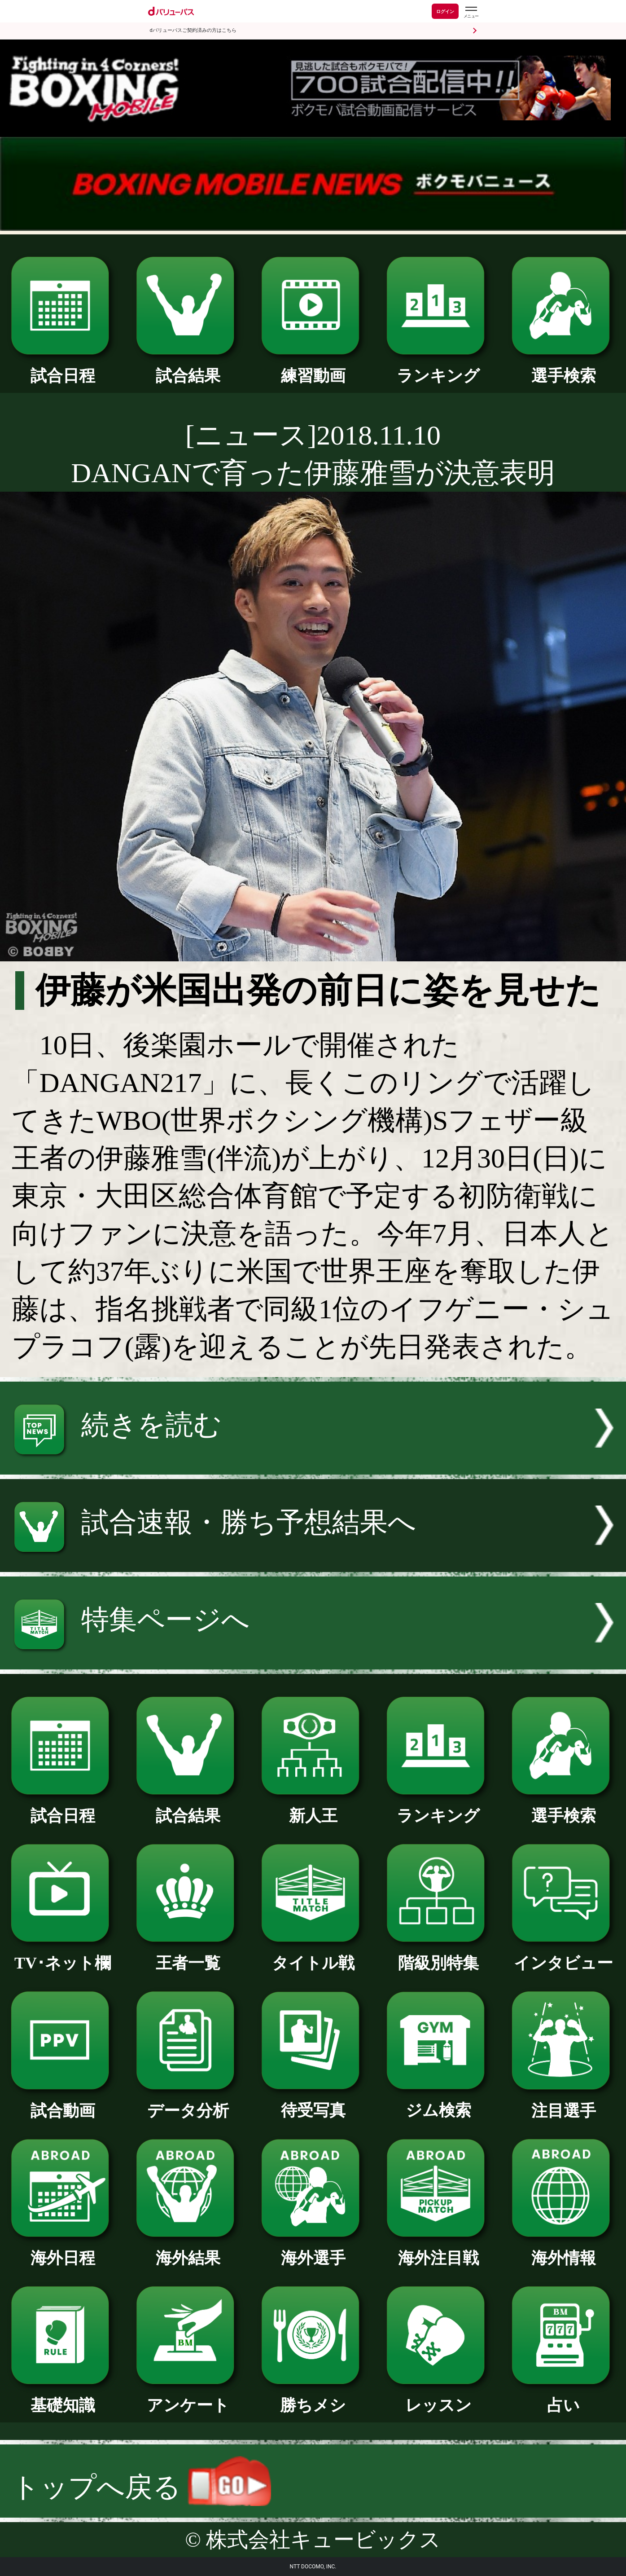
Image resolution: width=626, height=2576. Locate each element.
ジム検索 (438, 2102)
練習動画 (313, 368)
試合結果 (188, 368)
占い (563, 2397)
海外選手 (313, 2250)
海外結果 (188, 2250)
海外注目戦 (438, 2250)
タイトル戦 (313, 1955)
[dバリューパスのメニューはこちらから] (470, 12)
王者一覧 (188, 1955)
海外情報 (563, 2250)
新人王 (313, 1808)
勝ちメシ (313, 2397)
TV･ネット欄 (62, 1955)
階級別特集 (438, 1955)
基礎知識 (62, 2397)
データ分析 (188, 2103)
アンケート (188, 2397)
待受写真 (313, 2102)
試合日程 (62, 368)
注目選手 (563, 2103)
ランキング (438, 368)
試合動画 (62, 2103)
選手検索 (563, 368)
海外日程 (62, 2250)
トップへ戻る (141, 2487)
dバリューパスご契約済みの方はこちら (193, 30)
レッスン (438, 2397)
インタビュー (563, 1955)
